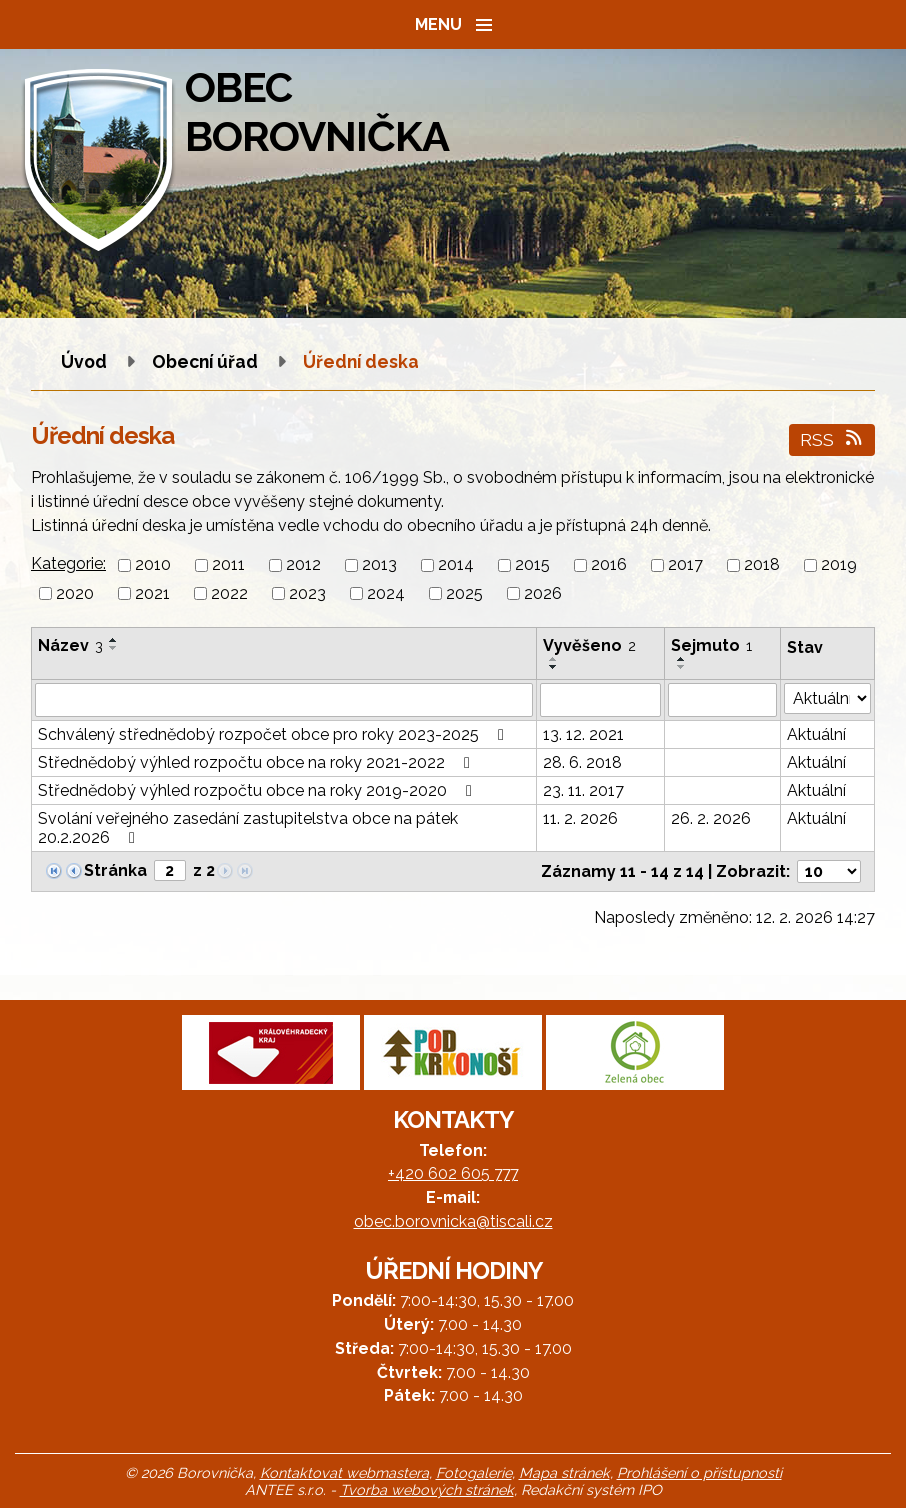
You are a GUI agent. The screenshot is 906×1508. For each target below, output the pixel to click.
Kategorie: (68, 563)
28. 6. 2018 (582, 762)
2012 (303, 565)
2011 (228, 565)
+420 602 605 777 (453, 1173)
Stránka (115, 870)
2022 (229, 593)
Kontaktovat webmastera (344, 1472)
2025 (464, 593)
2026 (543, 593)
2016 (609, 565)
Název (70, 645)
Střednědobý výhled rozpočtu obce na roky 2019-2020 (258, 790)
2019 (839, 565)
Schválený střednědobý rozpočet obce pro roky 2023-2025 (274, 734)
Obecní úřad (207, 361)
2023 (307, 593)
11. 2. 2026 (580, 818)
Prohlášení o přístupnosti (699, 1472)
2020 (75, 593)
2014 (456, 565)
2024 (386, 593)
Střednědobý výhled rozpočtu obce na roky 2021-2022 (257, 762)
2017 (685, 565)
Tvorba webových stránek (427, 1489)
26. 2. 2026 (711, 818)
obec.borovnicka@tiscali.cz (453, 1221)
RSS (832, 439)
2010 (153, 565)
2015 (532, 565)
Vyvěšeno (589, 645)
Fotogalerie (474, 1472)
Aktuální (816, 734)
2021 (152, 593)
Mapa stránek (564, 1472)
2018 (762, 565)
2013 (379, 565)
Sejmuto (711, 645)
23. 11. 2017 (583, 790)
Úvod (84, 361)
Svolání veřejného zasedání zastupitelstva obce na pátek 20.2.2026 (248, 828)
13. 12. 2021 (583, 734)
